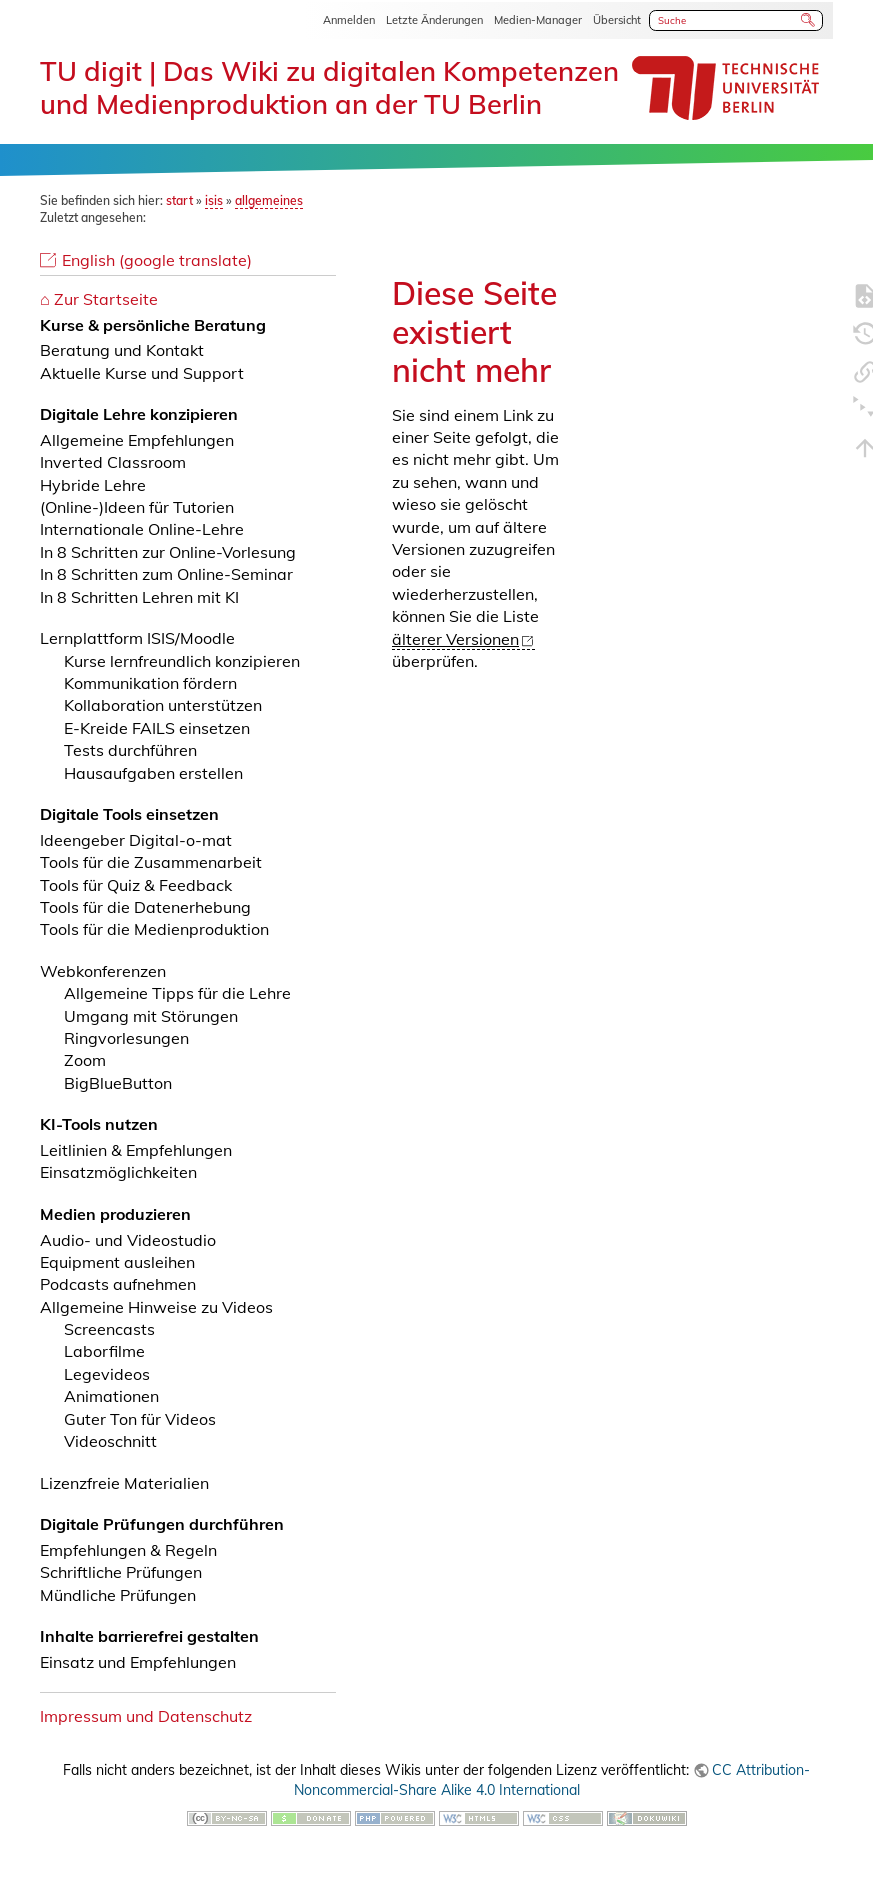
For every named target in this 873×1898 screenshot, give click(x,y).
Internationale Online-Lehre (142, 529)
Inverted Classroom (113, 462)
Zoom (85, 1060)
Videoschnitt (110, 1441)
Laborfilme (104, 1351)
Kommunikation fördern (150, 683)
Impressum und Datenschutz (146, 1716)
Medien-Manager (538, 20)
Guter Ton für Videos (140, 1419)
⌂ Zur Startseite (99, 299)
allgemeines (269, 200)
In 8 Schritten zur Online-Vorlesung (168, 552)
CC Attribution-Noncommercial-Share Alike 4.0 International (552, 1780)
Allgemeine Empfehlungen (137, 440)
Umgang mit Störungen (151, 1016)
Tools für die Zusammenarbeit (151, 862)
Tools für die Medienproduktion (154, 929)
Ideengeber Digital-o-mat (136, 840)
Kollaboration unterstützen (163, 705)
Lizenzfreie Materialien (124, 1483)
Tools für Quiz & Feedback (136, 885)
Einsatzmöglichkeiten (118, 1172)
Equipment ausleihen (117, 1262)
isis (214, 200)
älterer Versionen (455, 639)
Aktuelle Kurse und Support (142, 373)
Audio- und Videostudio (128, 1240)
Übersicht (617, 20)
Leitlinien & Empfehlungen (136, 1150)
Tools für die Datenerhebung (145, 907)
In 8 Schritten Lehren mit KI (139, 597)
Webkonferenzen (103, 971)
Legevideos (107, 1374)
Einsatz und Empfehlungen (138, 1662)
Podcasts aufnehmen (118, 1284)
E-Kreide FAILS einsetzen (157, 728)
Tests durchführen (130, 750)
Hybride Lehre (93, 485)
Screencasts (109, 1329)
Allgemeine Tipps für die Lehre (177, 993)
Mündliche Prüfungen (118, 1595)
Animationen (111, 1396)
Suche (809, 20)
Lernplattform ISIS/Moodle (137, 638)
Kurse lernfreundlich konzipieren (182, 661)
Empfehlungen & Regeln (128, 1550)
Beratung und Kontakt (122, 350)
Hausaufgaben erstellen (153, 773)
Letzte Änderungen (434, 20)
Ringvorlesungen (126, 1038)
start (179, 200)
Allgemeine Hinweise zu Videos (156, 1307)
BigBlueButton (118, 1083)
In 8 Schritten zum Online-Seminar (166, 574)
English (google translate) (157, 260)
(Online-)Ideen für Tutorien (137, 507)
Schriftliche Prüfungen (121, 1572)
